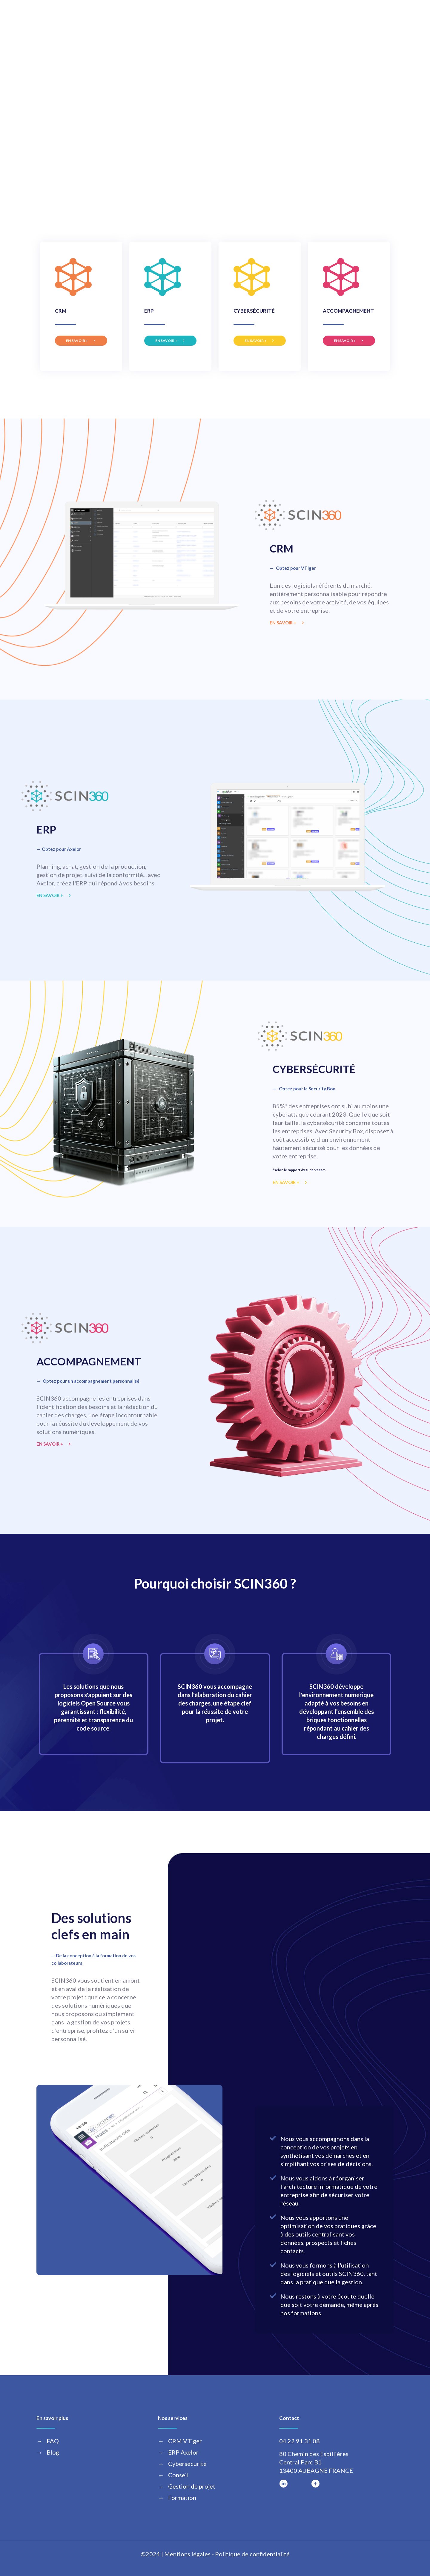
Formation (182, 2497)
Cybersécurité (187, 2463)
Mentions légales (187, 2554)
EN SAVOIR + (77, 340)
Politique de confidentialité (252, 2554)
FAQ (53, 2440)
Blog (53, 2452)
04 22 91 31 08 (299, 2440)
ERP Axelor (183, 2452)
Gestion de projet (191, 2486)
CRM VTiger (185, 2440)
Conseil (178, 2474)
